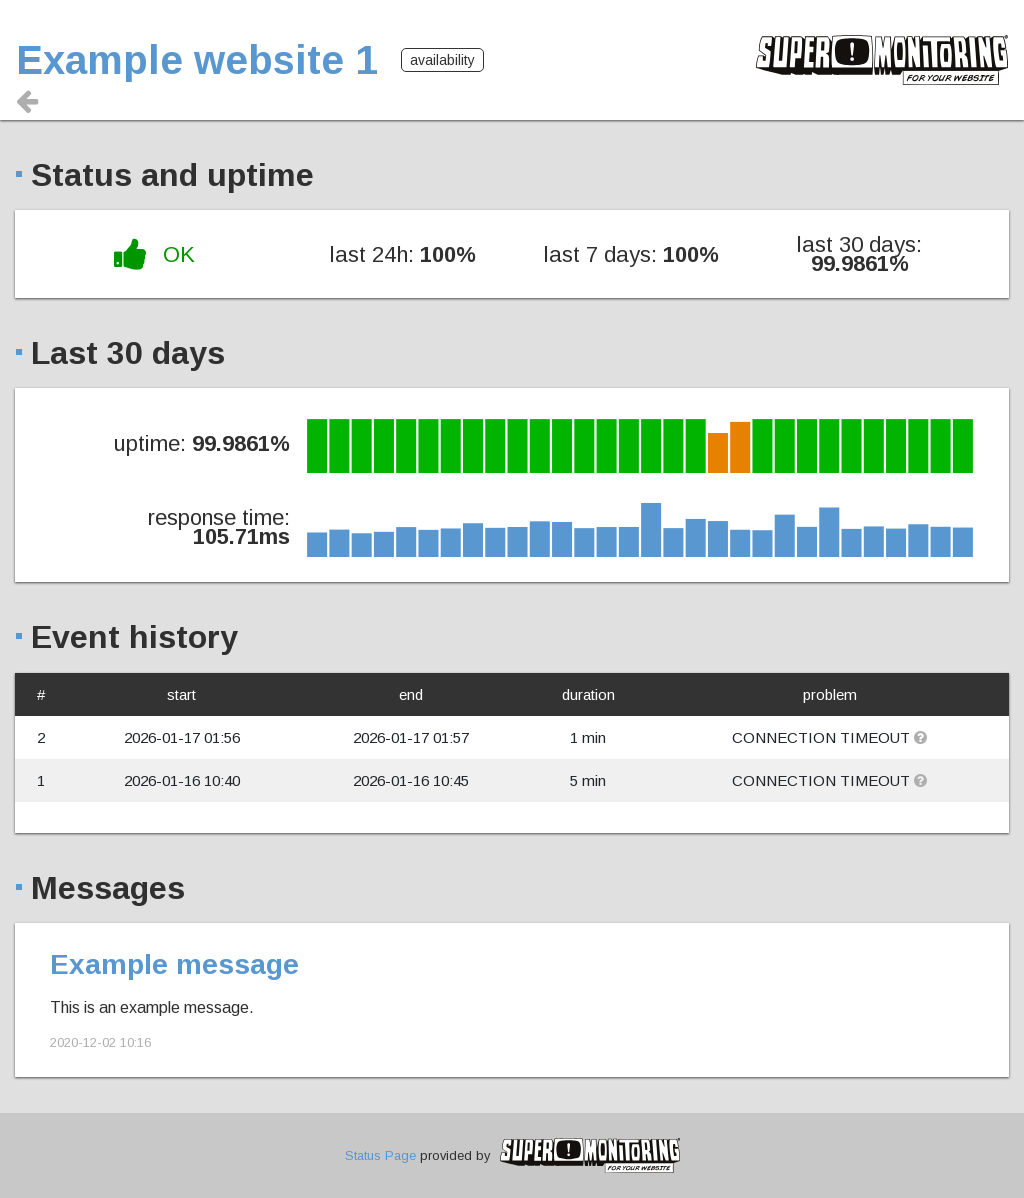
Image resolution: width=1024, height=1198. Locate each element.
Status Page (380, 1155)
